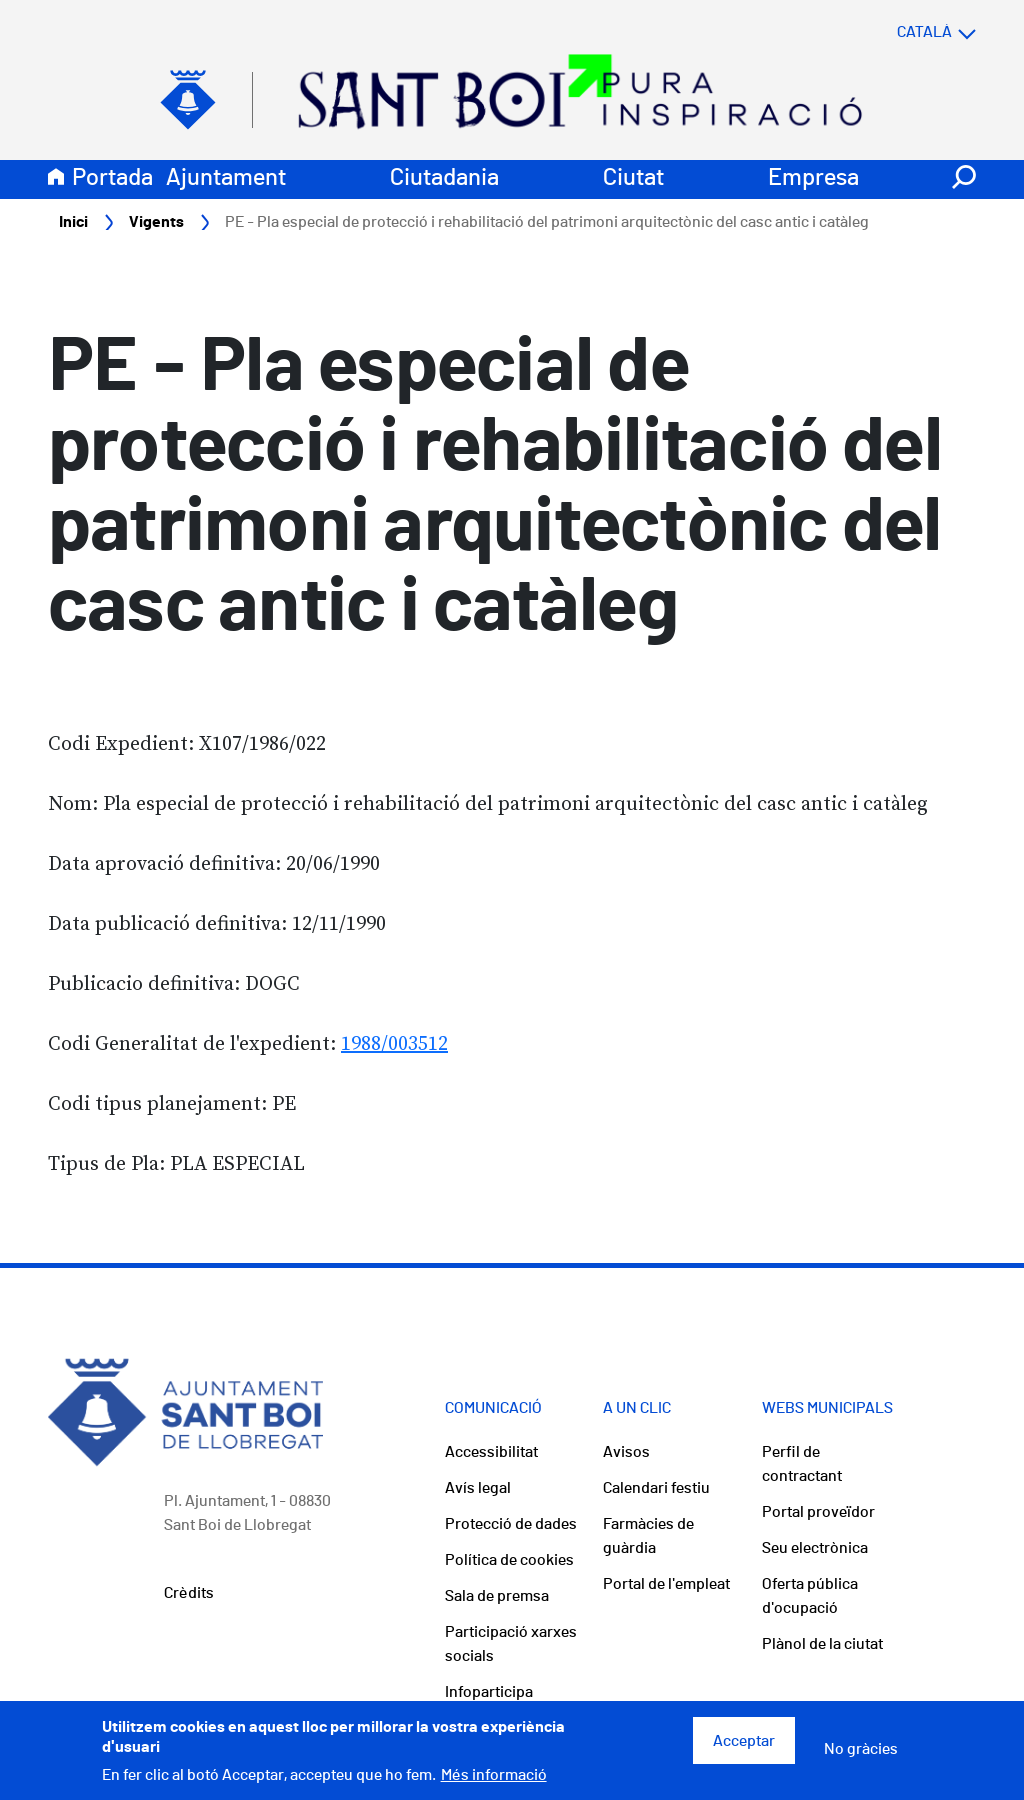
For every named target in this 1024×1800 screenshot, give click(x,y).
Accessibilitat (491, 1452)
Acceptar (744, 1747)
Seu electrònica (815, 1548)
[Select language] (897, 32)
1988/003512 (394, 1044)
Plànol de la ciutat (822, 1644)
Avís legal (478, 1488)
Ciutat (633, 178)
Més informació (494, 1782)
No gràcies (861, 1755)
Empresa (813, 178)
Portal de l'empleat (666, 1584)
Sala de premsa (497, 1596)
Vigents (156, 222)
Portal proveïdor (818, 1512)
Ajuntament (226, 178)
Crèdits (189, 1593)
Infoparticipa (489, 1692)
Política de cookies (509, 1560)
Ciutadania (444, 178)
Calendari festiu (656, 1488)
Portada (112, 178)
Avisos (626, 1452)
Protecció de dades (511, 1524)
